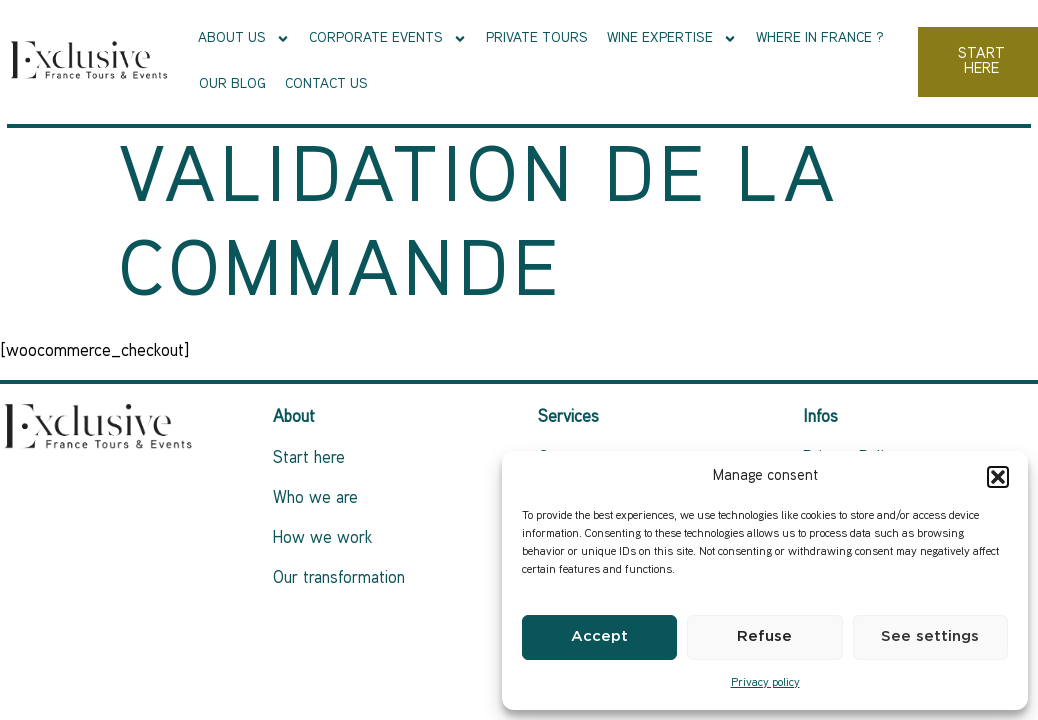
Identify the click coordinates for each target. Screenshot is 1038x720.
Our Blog (232, 84)
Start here (309, 459)
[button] (998, 477)
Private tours (537, 38)
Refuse (764, 636)
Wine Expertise (672, 39)
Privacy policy (765, 683)
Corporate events (388, 39)
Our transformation (339, 579)
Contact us (326, 84)
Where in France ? (820, 38)
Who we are (315, 499)
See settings (930, 636)
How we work (322, 539)
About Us (244, 39)
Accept (599, 636)
